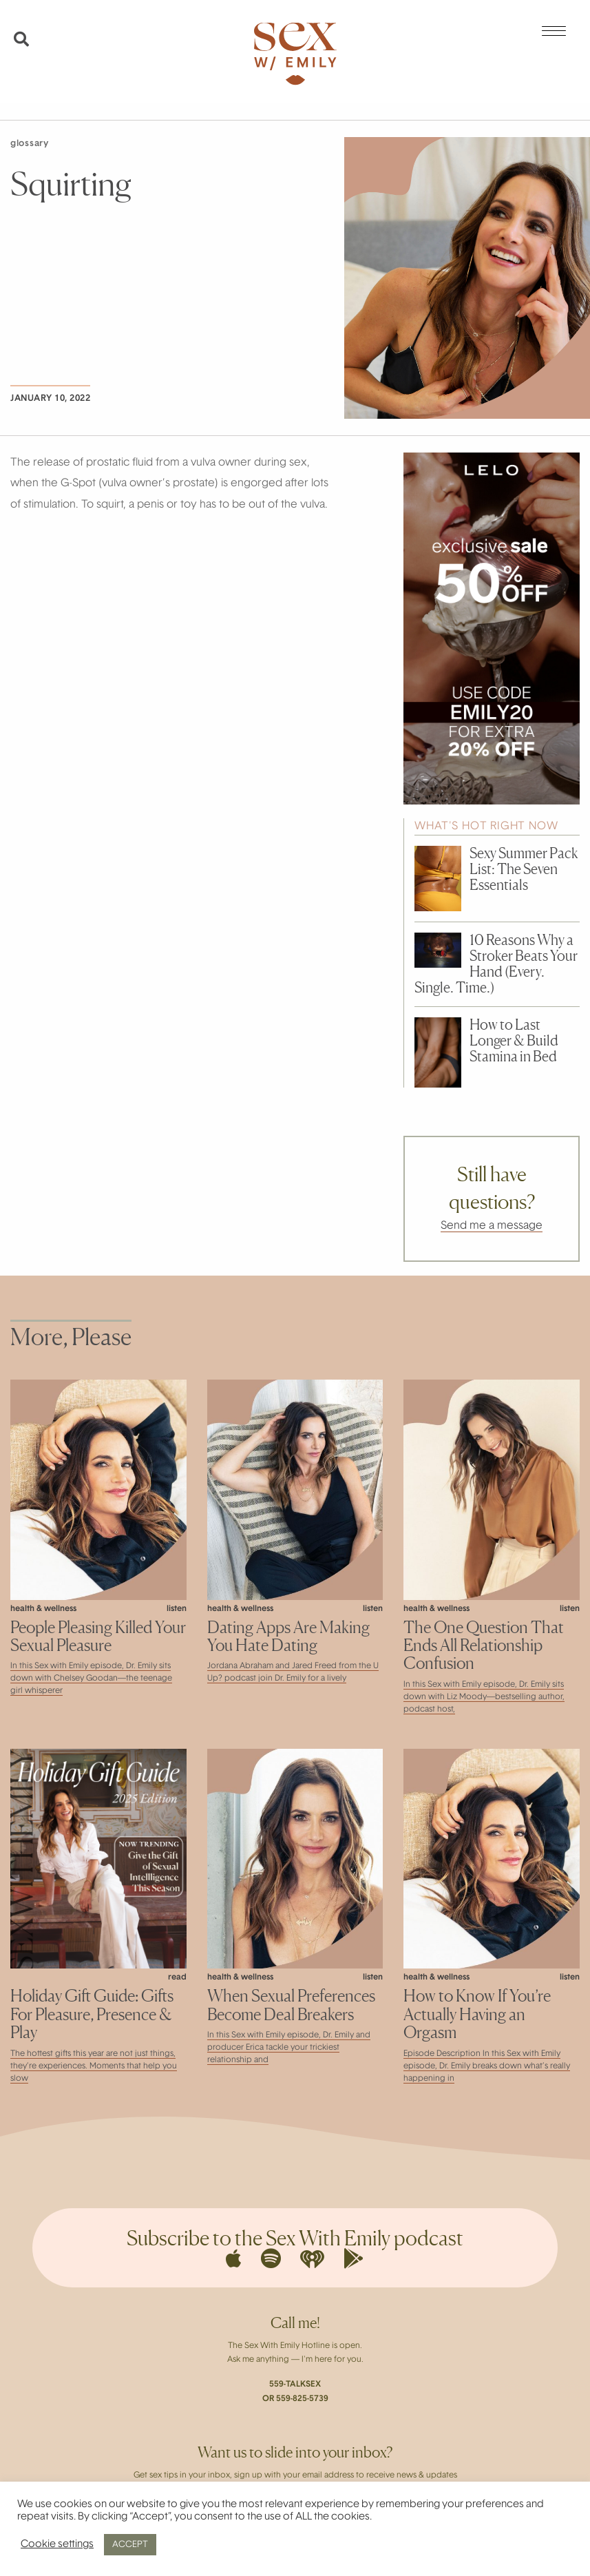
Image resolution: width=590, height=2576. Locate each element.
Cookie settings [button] (57, 2544)
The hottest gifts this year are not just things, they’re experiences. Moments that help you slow (93, 2066)
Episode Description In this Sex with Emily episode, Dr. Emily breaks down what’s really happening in (486, 2066)
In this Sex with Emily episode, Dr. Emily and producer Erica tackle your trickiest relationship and (288, 2047)
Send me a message (491, 1226)
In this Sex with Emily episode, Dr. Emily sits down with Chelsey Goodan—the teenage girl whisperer (91, 1678)
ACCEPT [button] (130, 2544)
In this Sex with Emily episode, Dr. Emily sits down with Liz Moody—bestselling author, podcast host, (484, 1697)
